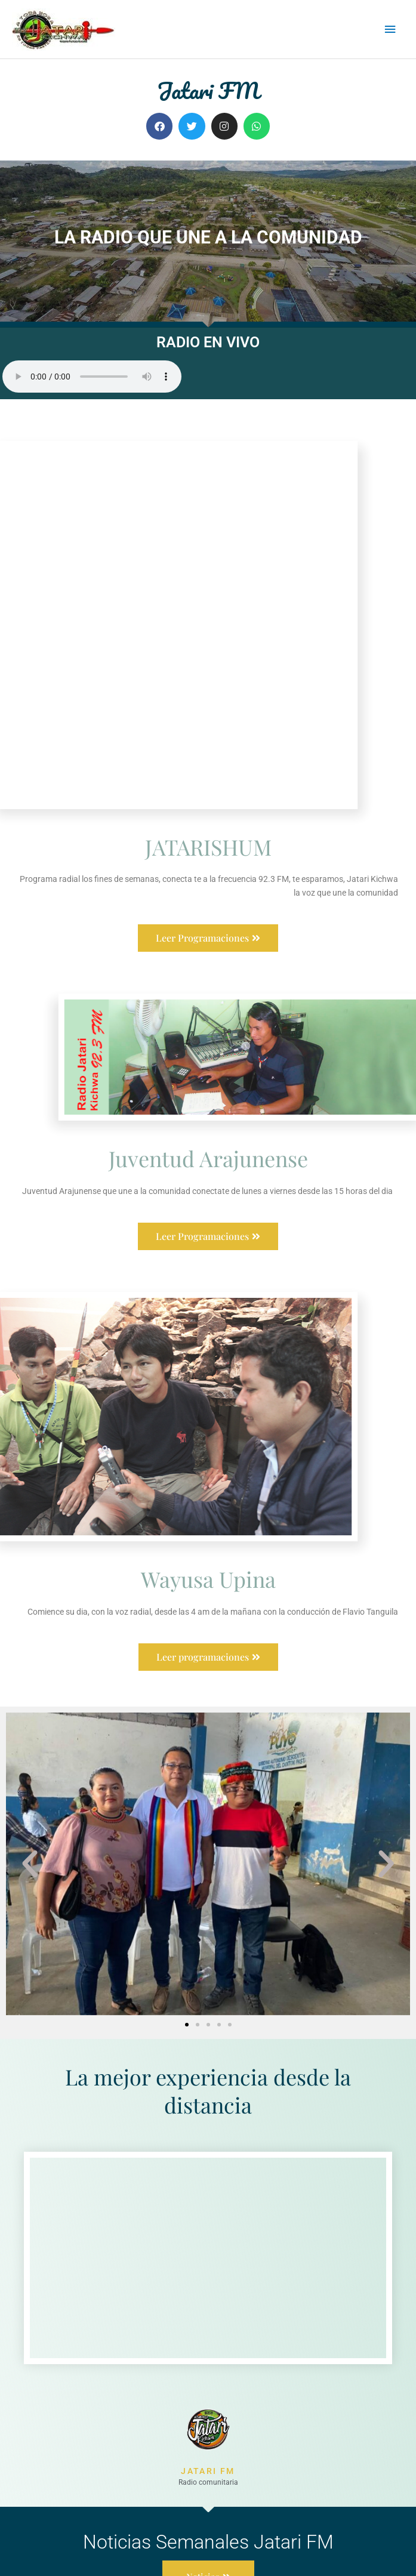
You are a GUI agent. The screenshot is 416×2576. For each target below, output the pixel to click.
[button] (30, 1775)
